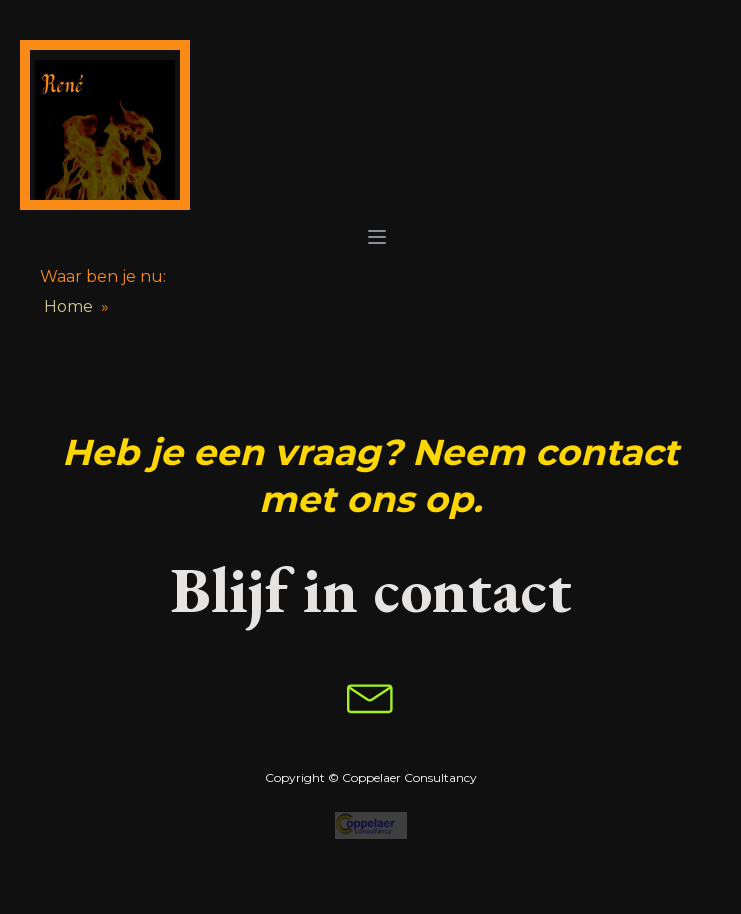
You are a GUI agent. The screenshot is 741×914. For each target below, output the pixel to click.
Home (68, 306)
